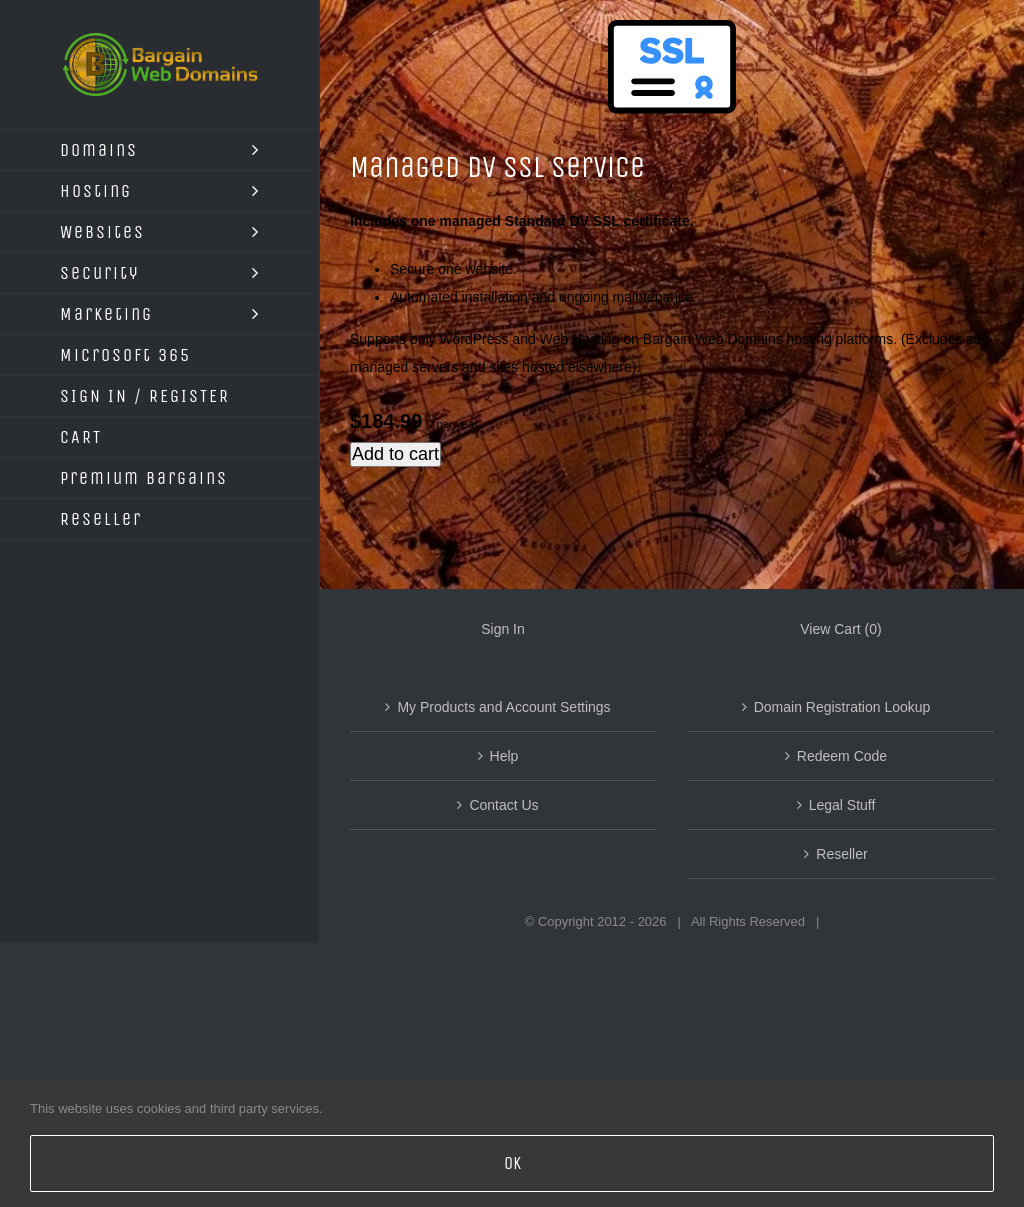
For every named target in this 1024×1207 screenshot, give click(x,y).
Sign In (503, 629)
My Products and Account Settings (503, 707)
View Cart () (840, 629)
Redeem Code (842, 756)
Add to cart (395, 454)
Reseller (841, 854)
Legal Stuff (842, 805)
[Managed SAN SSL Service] (672, 84)
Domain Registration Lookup (842, 707)
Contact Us (503, 805)
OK (512, 1163)
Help (504, 756)
